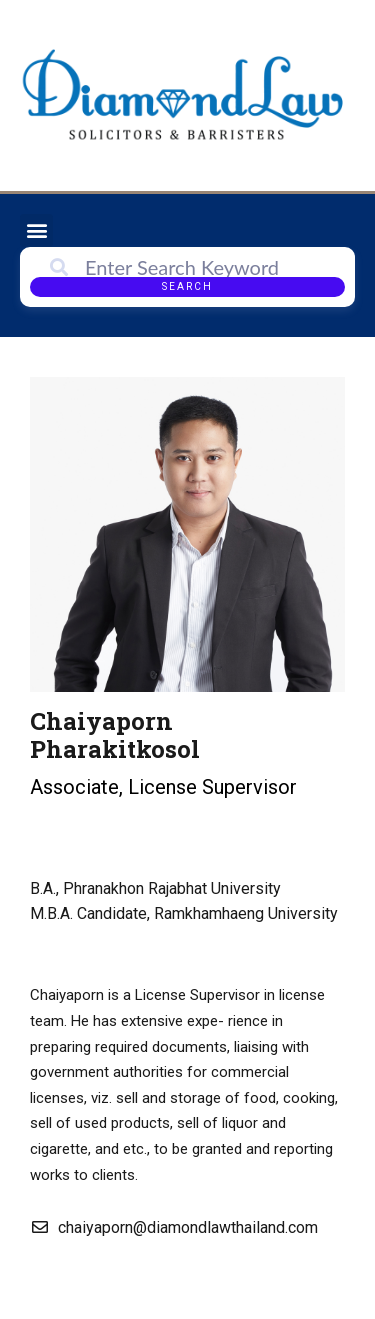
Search (187, 286)
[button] (36, 230)
